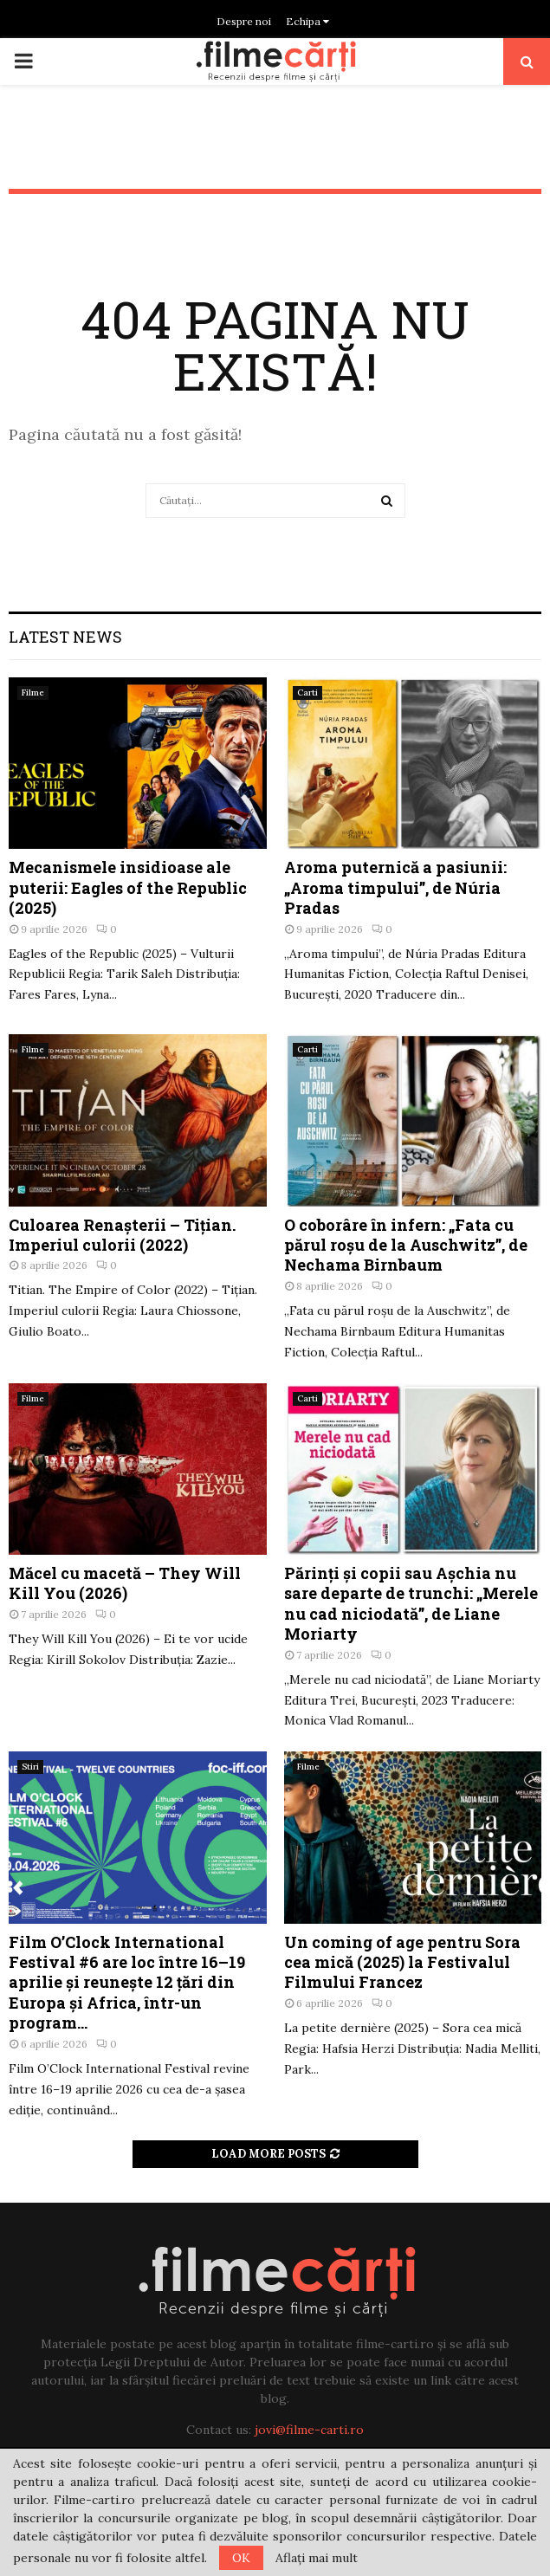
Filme (33, 692)
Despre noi (244, 21)
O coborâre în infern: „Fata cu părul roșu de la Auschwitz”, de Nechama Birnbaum (405, 1245)
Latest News (65, 636)
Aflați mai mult (316, 2558)
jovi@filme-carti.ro (309, 2429)
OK (241, 2558)
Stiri (30, 1766)
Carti (307, 692)
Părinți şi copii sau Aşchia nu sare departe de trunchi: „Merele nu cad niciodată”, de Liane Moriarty (411, 1603)
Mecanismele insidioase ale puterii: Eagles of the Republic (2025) (128, 887)
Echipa (309, 21)
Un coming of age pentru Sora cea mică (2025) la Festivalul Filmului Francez (402, 1962)
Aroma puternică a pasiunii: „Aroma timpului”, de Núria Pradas (395, 887)
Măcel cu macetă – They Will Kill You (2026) (125, 1583)
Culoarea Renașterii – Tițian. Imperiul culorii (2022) (122, 1234)
